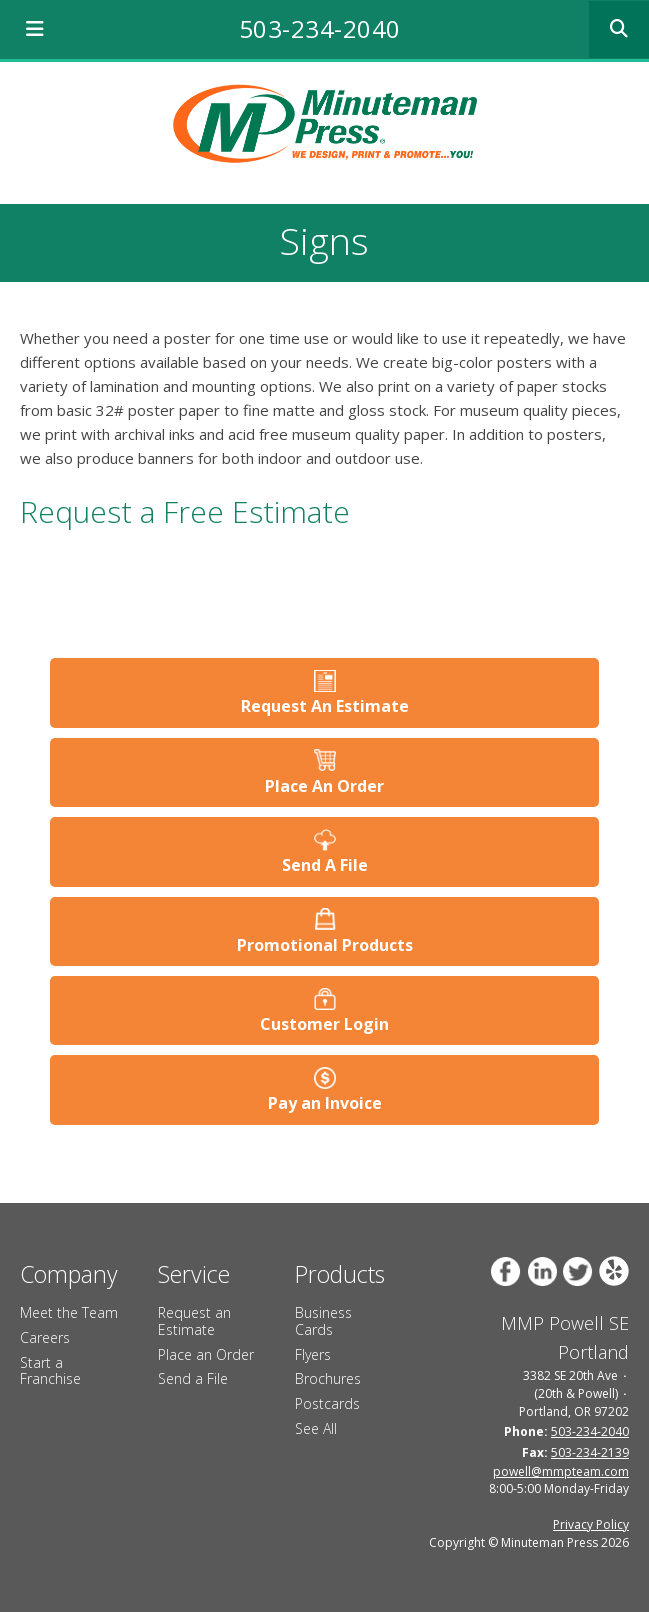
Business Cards (323, 1321)
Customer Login (324, 1024)
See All (316, 1428)
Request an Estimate (194, 1321)
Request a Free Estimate (185, 511)
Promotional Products (325, 945)
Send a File (193, 1378)
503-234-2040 (320, 28)
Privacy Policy (591, 1524)
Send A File (325, 865)
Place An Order (324, 786)
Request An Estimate (325, 706)
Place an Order (206, 1354)
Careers (45, 1337)
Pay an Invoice (325, 1103)
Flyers (313, 1354)
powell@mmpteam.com (561, 1471)
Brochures (328, 1378)
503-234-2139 (590, 1452)
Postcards (327, 1403)
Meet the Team (69, 1312)
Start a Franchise (50, 1371)
